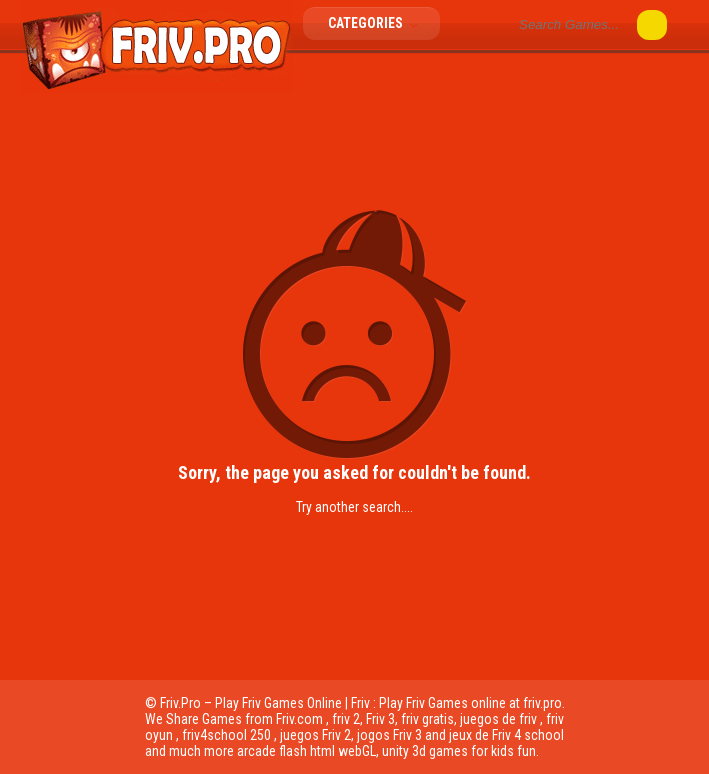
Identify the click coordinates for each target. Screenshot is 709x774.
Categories (379, 23)
